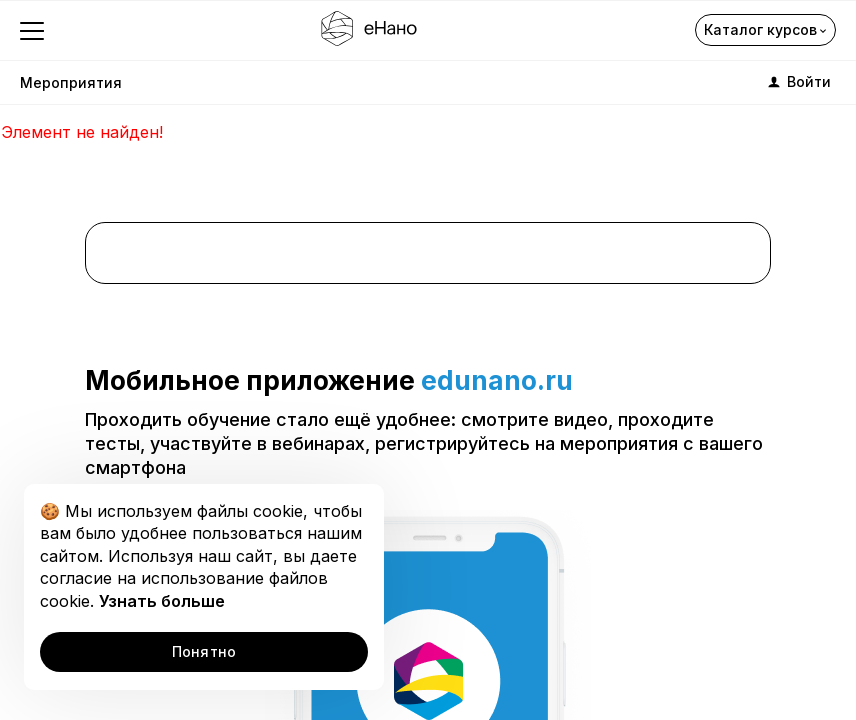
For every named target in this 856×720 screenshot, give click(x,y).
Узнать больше (162, 601)
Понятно (204, 651)
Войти (798, 82)
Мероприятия (71, 82)
